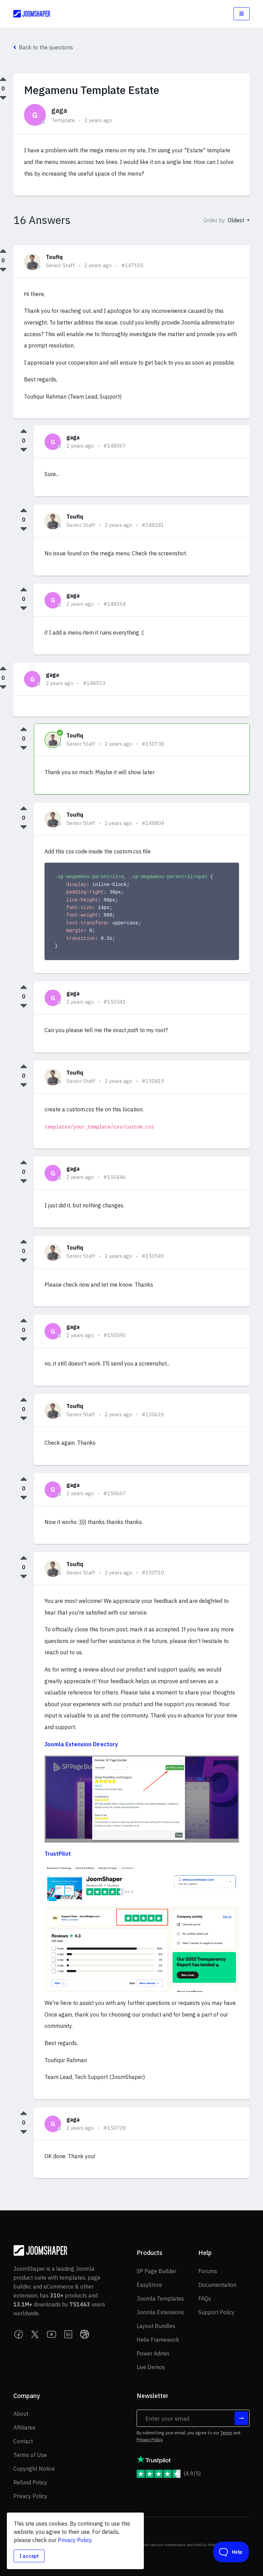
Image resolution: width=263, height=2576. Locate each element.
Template (63, 120)
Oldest (237, 220)
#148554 (114, 604)
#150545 (153, 1256)
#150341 (114, 1002)
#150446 (114, 1177)
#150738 (153, 744)
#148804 (153, 823)
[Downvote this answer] (23, 450)
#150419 (153, 1081)
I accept (29, 2556)
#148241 (153, 525)
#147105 (132, 265)
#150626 (153, 1414)
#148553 (94, 683)
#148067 (114, 445)
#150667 (114, 1493)
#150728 (114, 2128)
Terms (226, 2432)
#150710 (153, 1572)
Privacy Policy (149, 2439)
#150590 (114, 1335)
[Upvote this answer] (23, 431)
